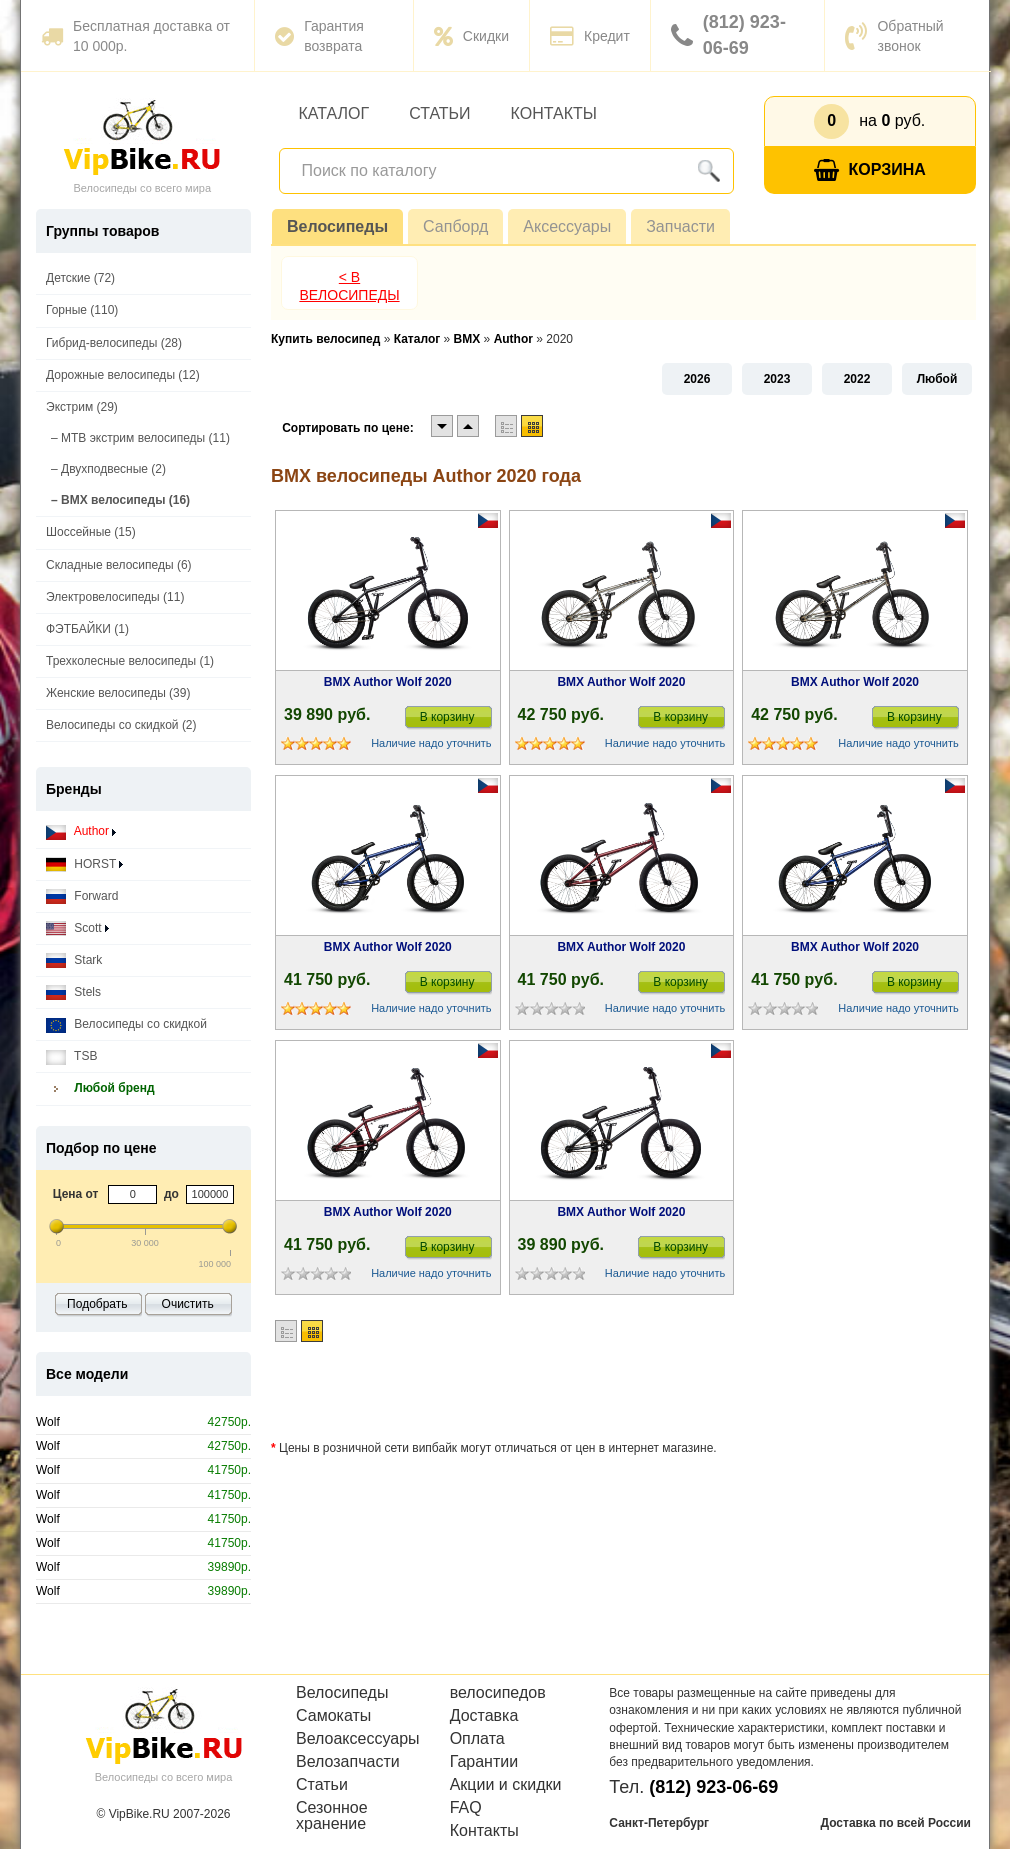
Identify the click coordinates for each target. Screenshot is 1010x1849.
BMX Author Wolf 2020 (388, 682)
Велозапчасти (348, 1762)
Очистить (188, 1304)
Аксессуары (567, 226)
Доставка (484, 1716)
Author (81, 831)
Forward (82, 896)
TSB (71, 1056)
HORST (84, 864)
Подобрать (97, 1304)
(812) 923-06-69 (728, 35)
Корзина (870, 170)
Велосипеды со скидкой (126, 1024)
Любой (937, 379)
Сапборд (455, 226)
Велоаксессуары (358, 1739)
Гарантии (484, 1762)
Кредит (590, 36)
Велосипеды (337, 226)
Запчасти (680, 226)
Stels (73, 992)
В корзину (447, 717)
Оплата (477, 1739)
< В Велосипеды (349, 286)
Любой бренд (100, 1088)
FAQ (466, 1808)
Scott (77, 928)
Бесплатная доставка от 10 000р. (135, 36)
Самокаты (333, 1716)
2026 (697, 379)
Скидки (471, 36)
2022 (857, 379)
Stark (74, 960)
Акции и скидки (506, 1785)
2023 (777, 379)
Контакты (554, 113)
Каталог (334, 113)
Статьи (439, 113)
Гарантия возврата (319, 36)
